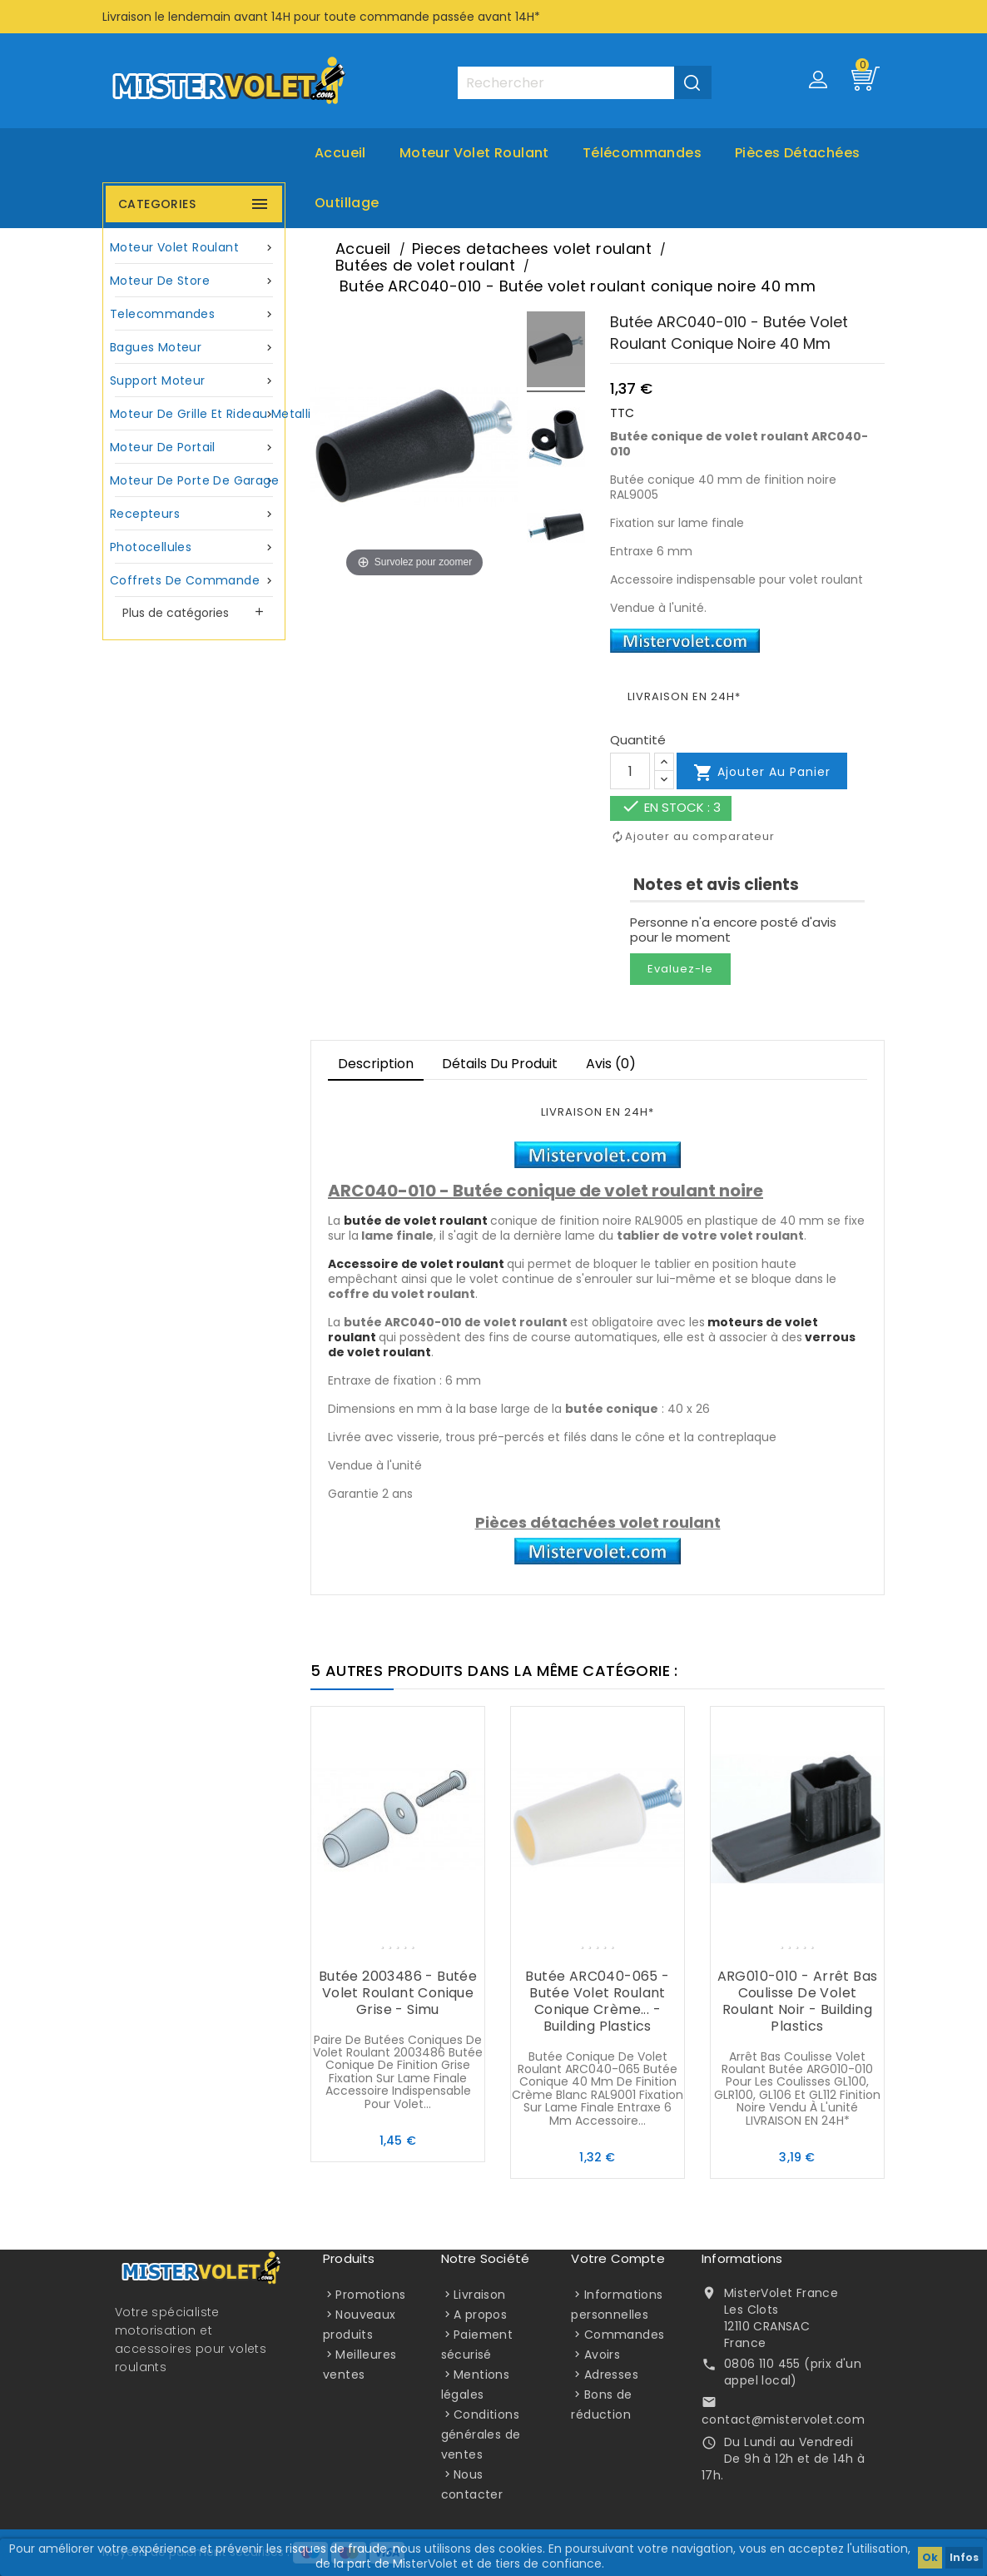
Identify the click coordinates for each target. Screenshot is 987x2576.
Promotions (370, 2294)
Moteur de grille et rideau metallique (196, 414)
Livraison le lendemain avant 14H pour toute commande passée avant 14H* (321, 16)
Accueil (340, 152)
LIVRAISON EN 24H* (684, 696)
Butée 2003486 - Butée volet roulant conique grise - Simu (398, 1993)
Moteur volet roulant (474, 152)
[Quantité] (630, 771)
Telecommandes (194, 314)
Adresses (611, 2374)
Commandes (624, 2334)
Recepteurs (194, 514)
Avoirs (602, 2354)
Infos (964, 2557)
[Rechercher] (584, 83)
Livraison (480, 2294)
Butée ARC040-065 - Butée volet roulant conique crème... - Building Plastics (597, 2001)
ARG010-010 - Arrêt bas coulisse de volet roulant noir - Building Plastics (797, 2001)
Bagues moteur (194, 347)
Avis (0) (611, 1063)
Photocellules (194, 547)
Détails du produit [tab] (500, 1063)
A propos (480, 2314)
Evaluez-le (680, 969)
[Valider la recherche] (693, 82)
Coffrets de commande (194, 580)
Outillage (347, 202)
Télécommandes (642, 152)
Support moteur (194, 381)
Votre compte (617, 2258)
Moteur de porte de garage (194, 481)
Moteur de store (194, 281)
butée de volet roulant (416, 1220)
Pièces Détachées (797, 152)
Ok (930, 2557)
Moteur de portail (194, 447)
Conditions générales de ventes (481, 2434)
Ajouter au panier (762, 773)
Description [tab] (376, 1063)
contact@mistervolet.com (783, 2419)
